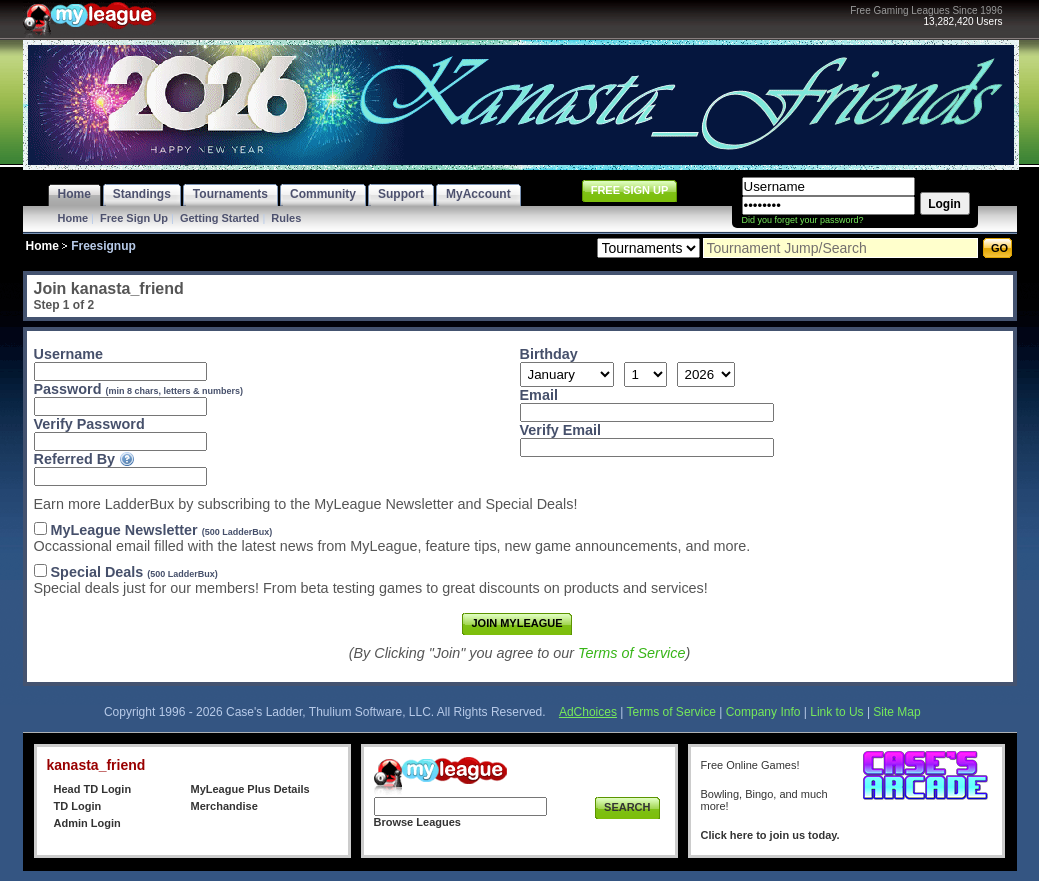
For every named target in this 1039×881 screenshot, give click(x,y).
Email (539, 395)
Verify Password (89, 424)
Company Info (763, 712)
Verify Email (561, 430)
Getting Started (219, 218)
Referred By (75, 459)
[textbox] (120, 476)
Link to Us (836, 712)
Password (139, 389)
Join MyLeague (516, 623)
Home (73, 218)
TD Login (78, 806)
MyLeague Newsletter (162, 530)
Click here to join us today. (770, 835)
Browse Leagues (417, 822)
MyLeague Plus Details (250, 789)
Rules (286, 218)
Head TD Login (93, 789)
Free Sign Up (134, 218)
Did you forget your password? (803, 220)
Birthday (549, 354)
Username (72, 354)
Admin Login (87, 823)
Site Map (896, 712)
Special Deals (134, 572)
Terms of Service (631, 653)
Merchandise (224, 806)
